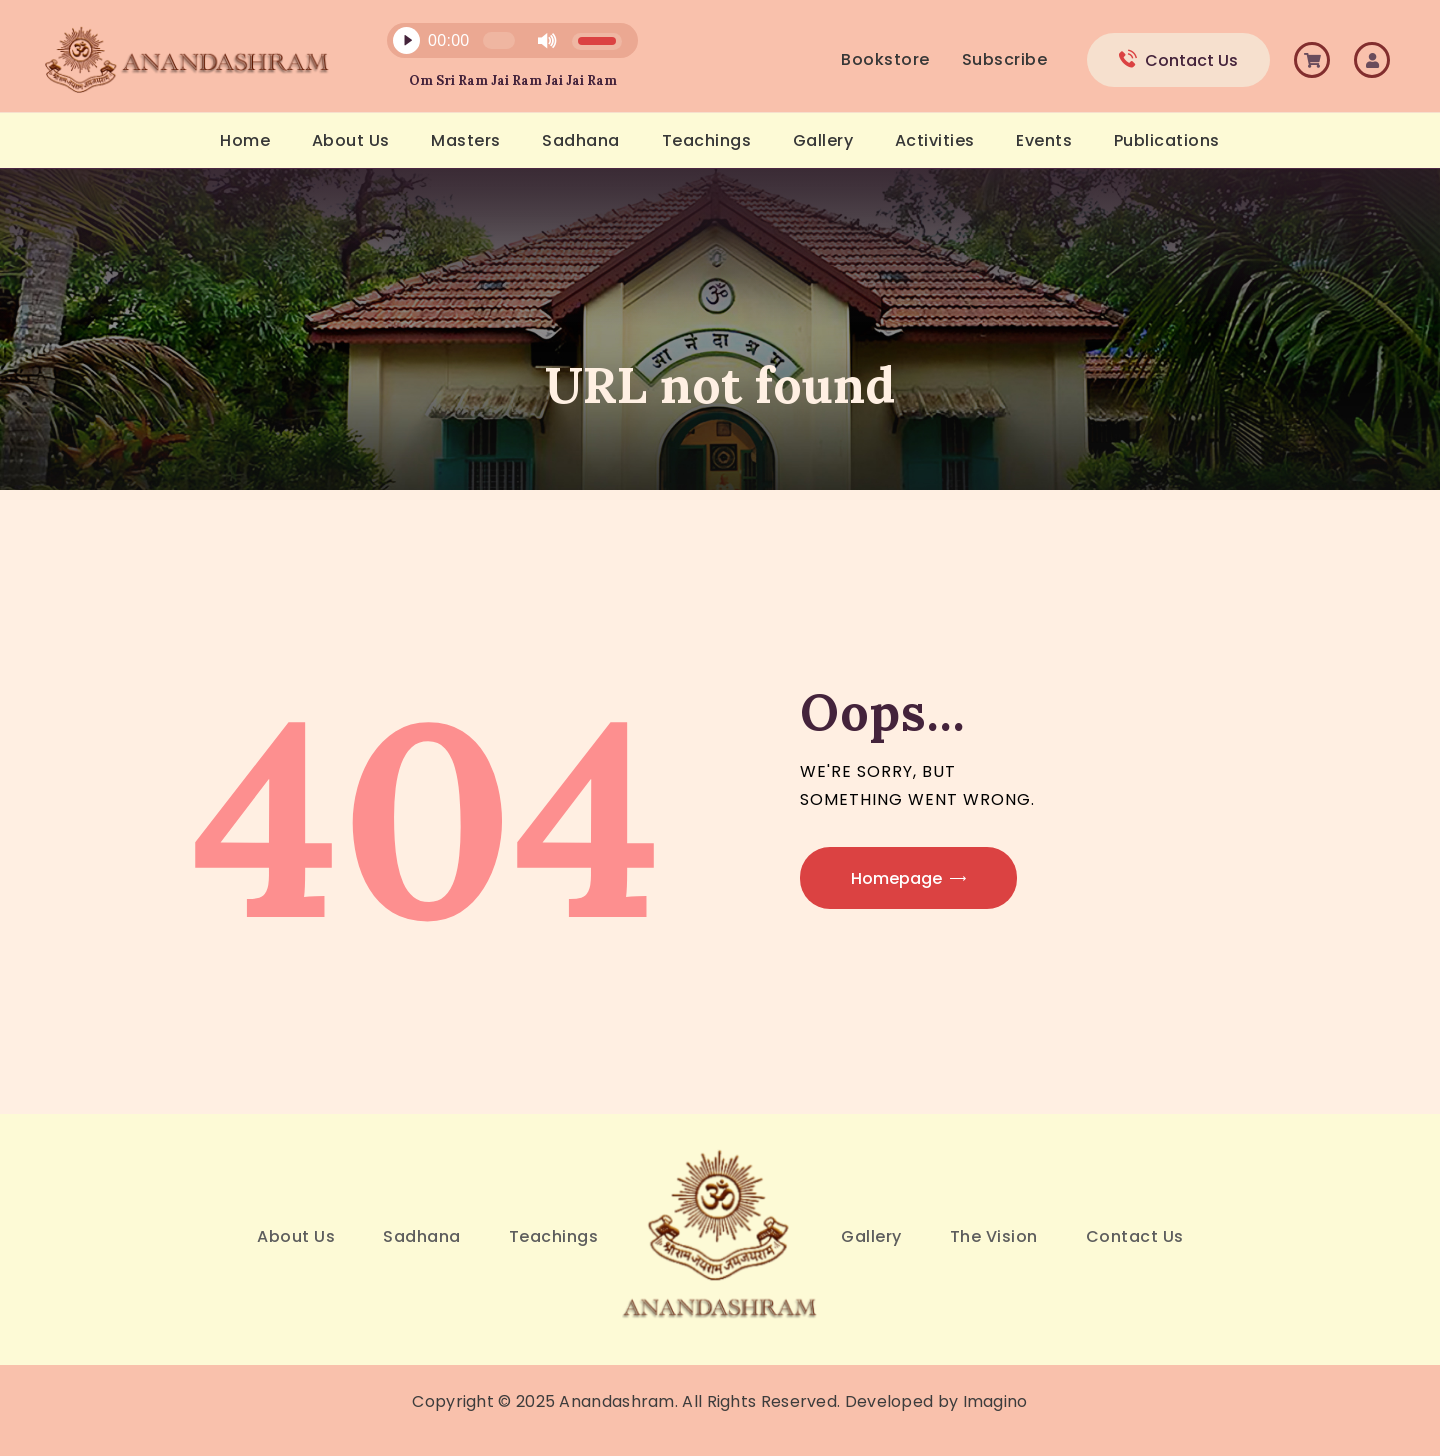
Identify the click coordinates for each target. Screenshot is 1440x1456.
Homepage (896, 878)
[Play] (406, 41)
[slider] (499, 40)
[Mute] (547, 41)
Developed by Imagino (936, 1401)
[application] (501, 45)
